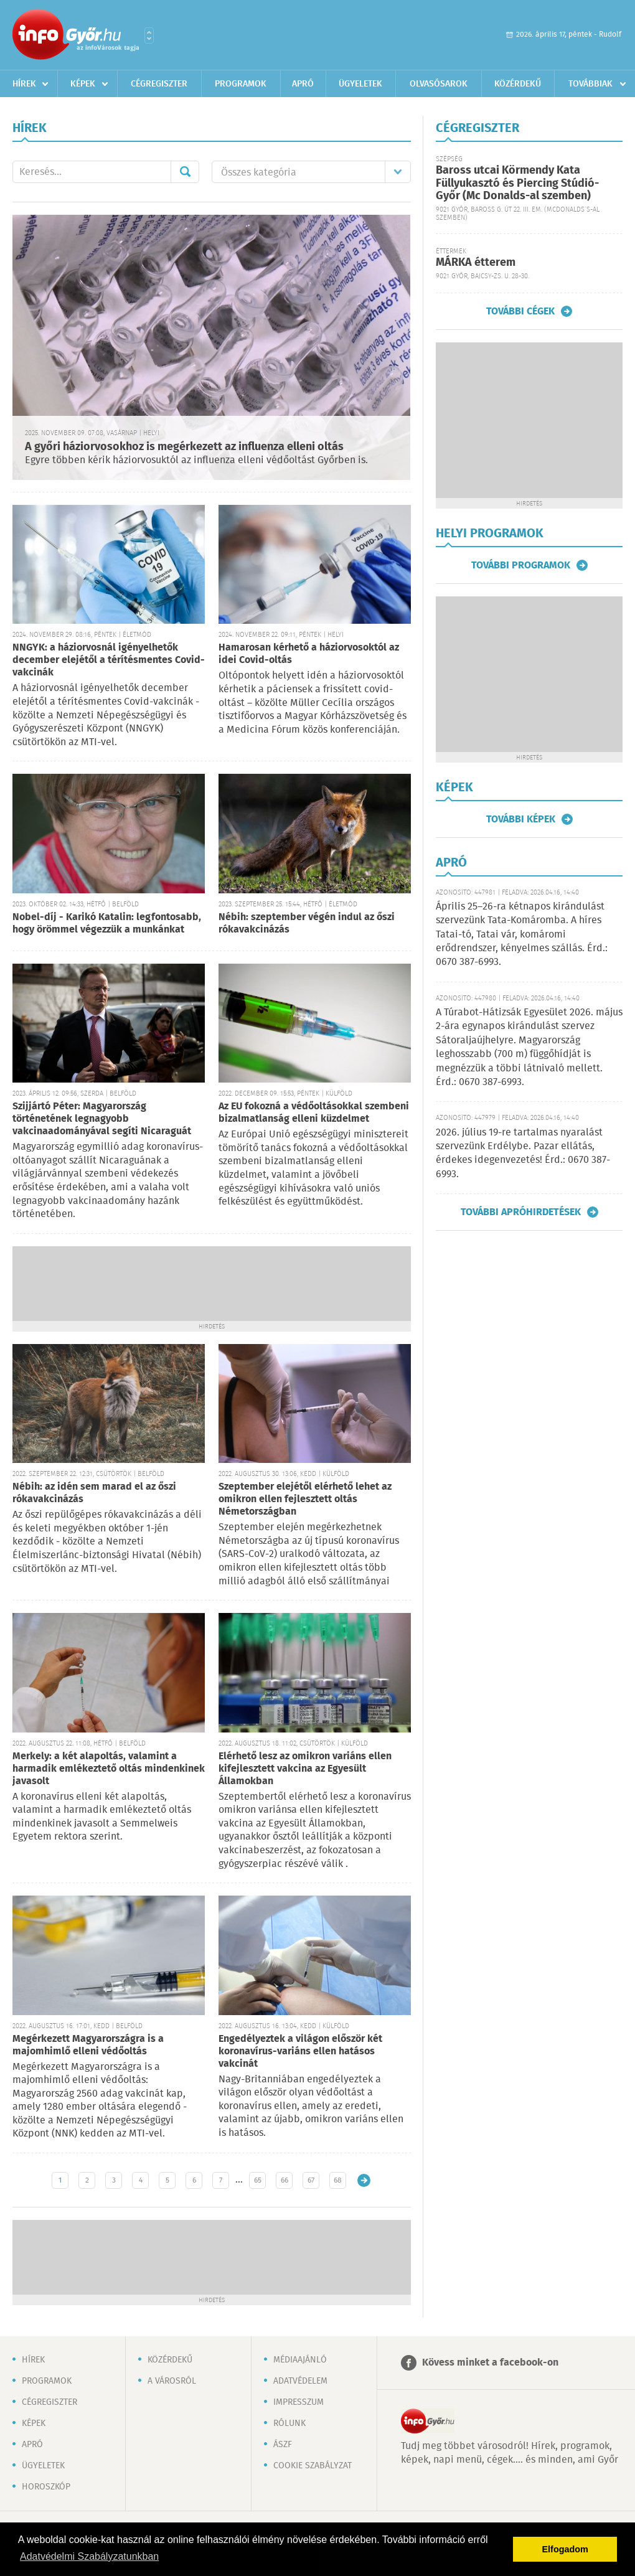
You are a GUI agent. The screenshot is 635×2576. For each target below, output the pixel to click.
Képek (82, 84)
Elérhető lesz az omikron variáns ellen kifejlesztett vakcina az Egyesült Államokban (305, 1769)
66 (284, 2180)
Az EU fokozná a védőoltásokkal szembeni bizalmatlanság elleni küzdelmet (314, 1113)
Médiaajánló (300, 2360)
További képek (520, 819)
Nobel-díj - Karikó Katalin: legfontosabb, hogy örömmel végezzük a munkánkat (106, 924)
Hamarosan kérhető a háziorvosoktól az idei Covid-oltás (309, 654)
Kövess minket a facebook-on (490, 2363)
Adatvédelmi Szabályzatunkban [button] (89, 2556)
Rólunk (289, 2423)
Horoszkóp (46, 2487)
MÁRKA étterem (475, 262)
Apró (303, 84)
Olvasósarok (439, 84)
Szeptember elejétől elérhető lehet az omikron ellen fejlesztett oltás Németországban (305, 1499)
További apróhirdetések (521, 1212)
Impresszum (298, 2402)
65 (257, 2180)
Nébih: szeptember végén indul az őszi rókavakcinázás (307, 924)
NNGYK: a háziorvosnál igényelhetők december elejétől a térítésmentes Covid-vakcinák (108, 660)
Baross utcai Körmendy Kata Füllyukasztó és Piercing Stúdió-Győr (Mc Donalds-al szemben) (517, 183)
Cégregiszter (159, 84)
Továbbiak (590, 84)
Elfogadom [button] (565, 2549)
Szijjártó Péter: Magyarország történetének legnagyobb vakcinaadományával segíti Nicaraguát (101, 1119)
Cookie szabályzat (312, 2466)
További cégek (520, 311)
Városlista (149, 35)
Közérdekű (517, 84)
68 (338, 2180)
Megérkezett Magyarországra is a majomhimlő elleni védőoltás (88, 2045)
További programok (520, 565)
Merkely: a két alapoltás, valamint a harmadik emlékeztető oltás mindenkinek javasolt (108, 1769)
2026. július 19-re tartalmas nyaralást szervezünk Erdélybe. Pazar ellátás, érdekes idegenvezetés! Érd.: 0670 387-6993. (523, 1153)
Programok (240, 84)
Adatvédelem (300, 2381)
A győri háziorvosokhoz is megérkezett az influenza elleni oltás (184, 447)
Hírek (24, 84)
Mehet (185, 172)
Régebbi (364, 2180)
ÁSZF (282, 2444)
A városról (172, 2381)
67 (311, 2180)
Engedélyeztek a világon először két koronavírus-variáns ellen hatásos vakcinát (300, 2051)
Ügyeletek (360, 84)
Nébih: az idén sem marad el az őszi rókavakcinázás (94, 1493)
